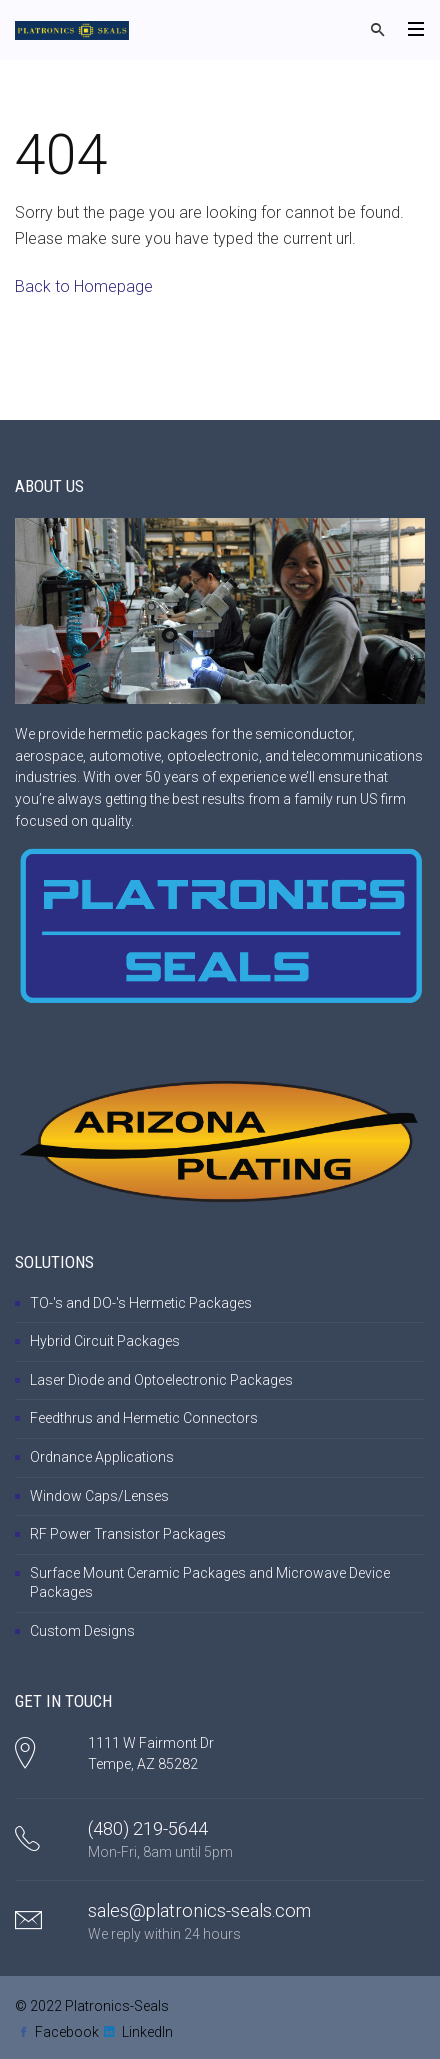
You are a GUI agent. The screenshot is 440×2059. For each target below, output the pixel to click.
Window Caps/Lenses (99, 1496)
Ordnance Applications (102, 1457)
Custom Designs (82, 1631)
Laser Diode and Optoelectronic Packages (161, 1380)
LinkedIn (147, 2032)
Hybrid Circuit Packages (105, 1341)
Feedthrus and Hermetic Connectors (144, 1418)
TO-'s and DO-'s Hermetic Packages (141, 1303)
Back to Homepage (84, 286)
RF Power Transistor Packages (128, 1534)
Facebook (67, 2032)
